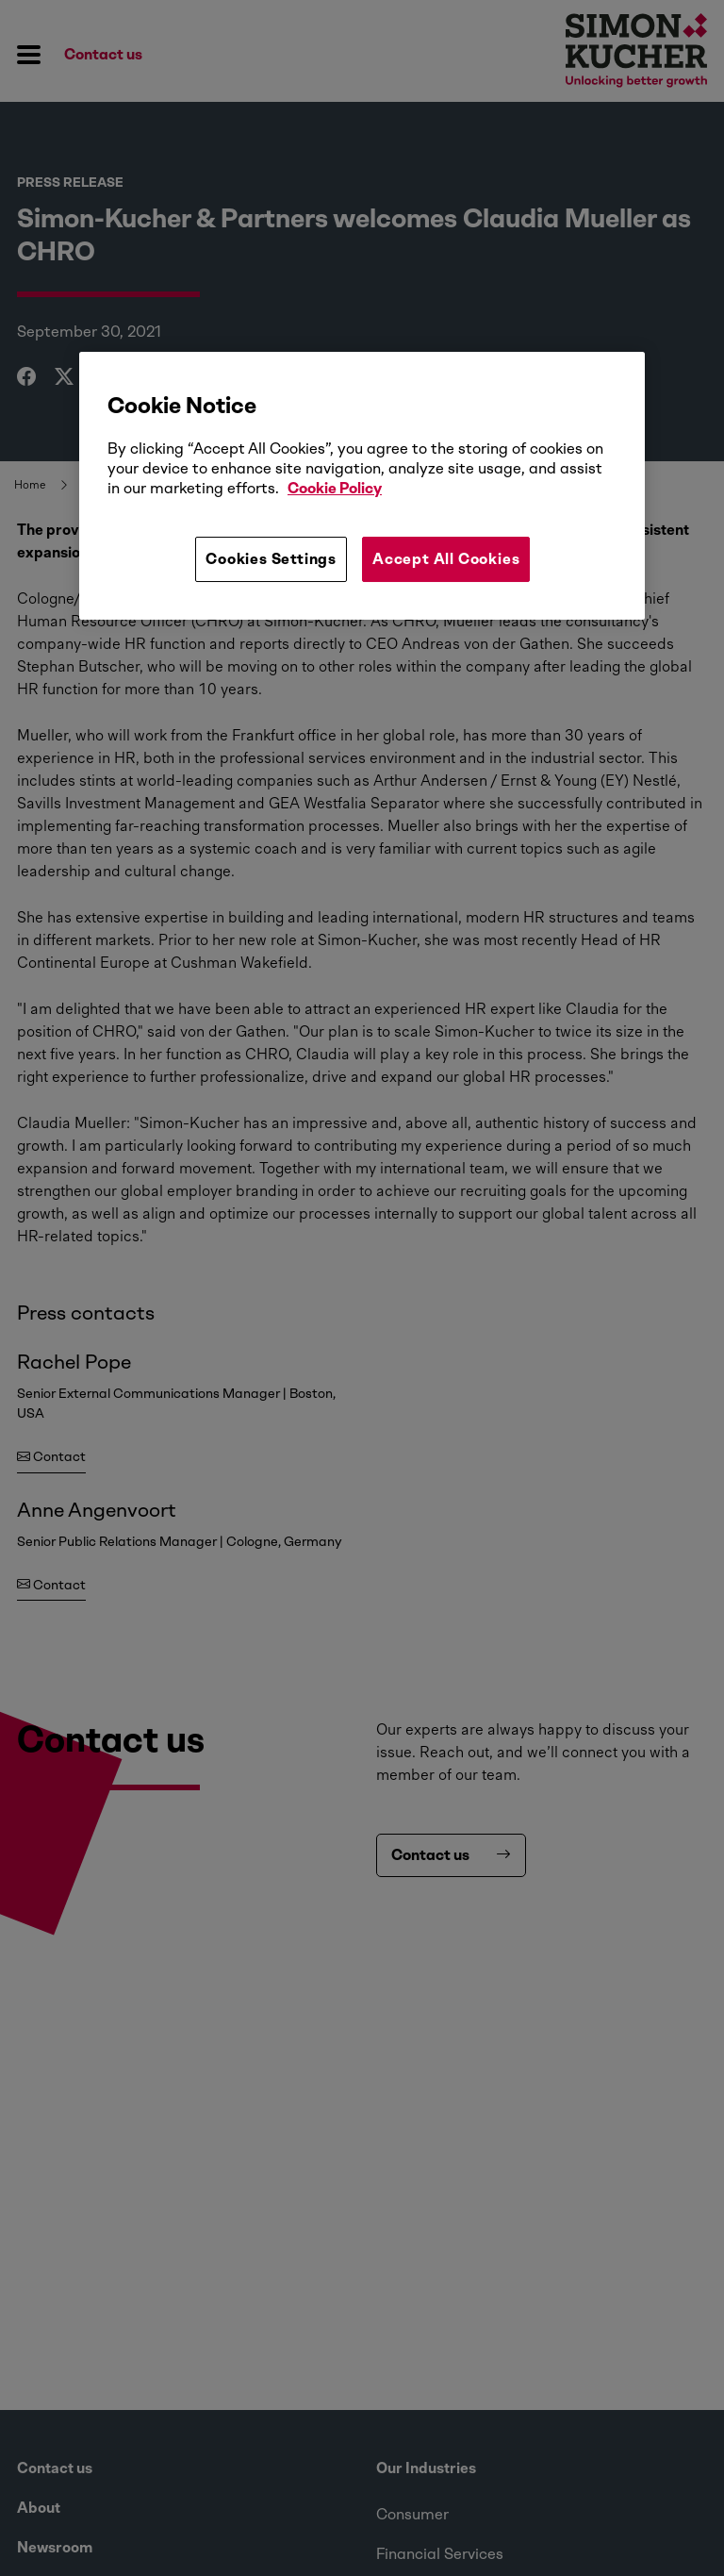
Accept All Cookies (445, 559)
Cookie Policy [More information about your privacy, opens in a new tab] (335, 488)
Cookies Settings (271, 559)
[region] (362, 486)
